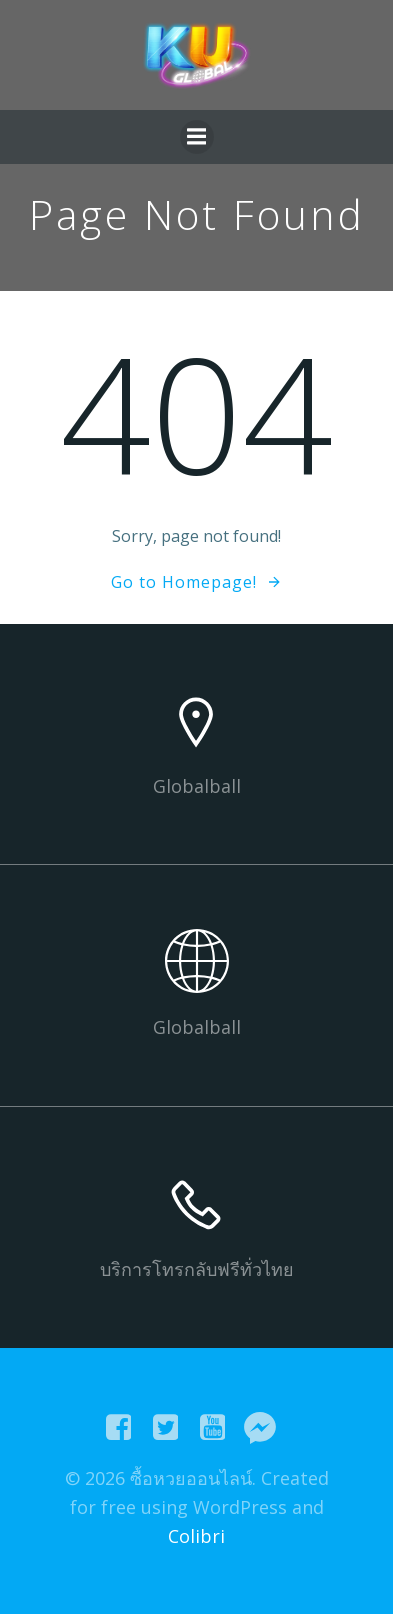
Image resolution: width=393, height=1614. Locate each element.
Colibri (196, 1536)
